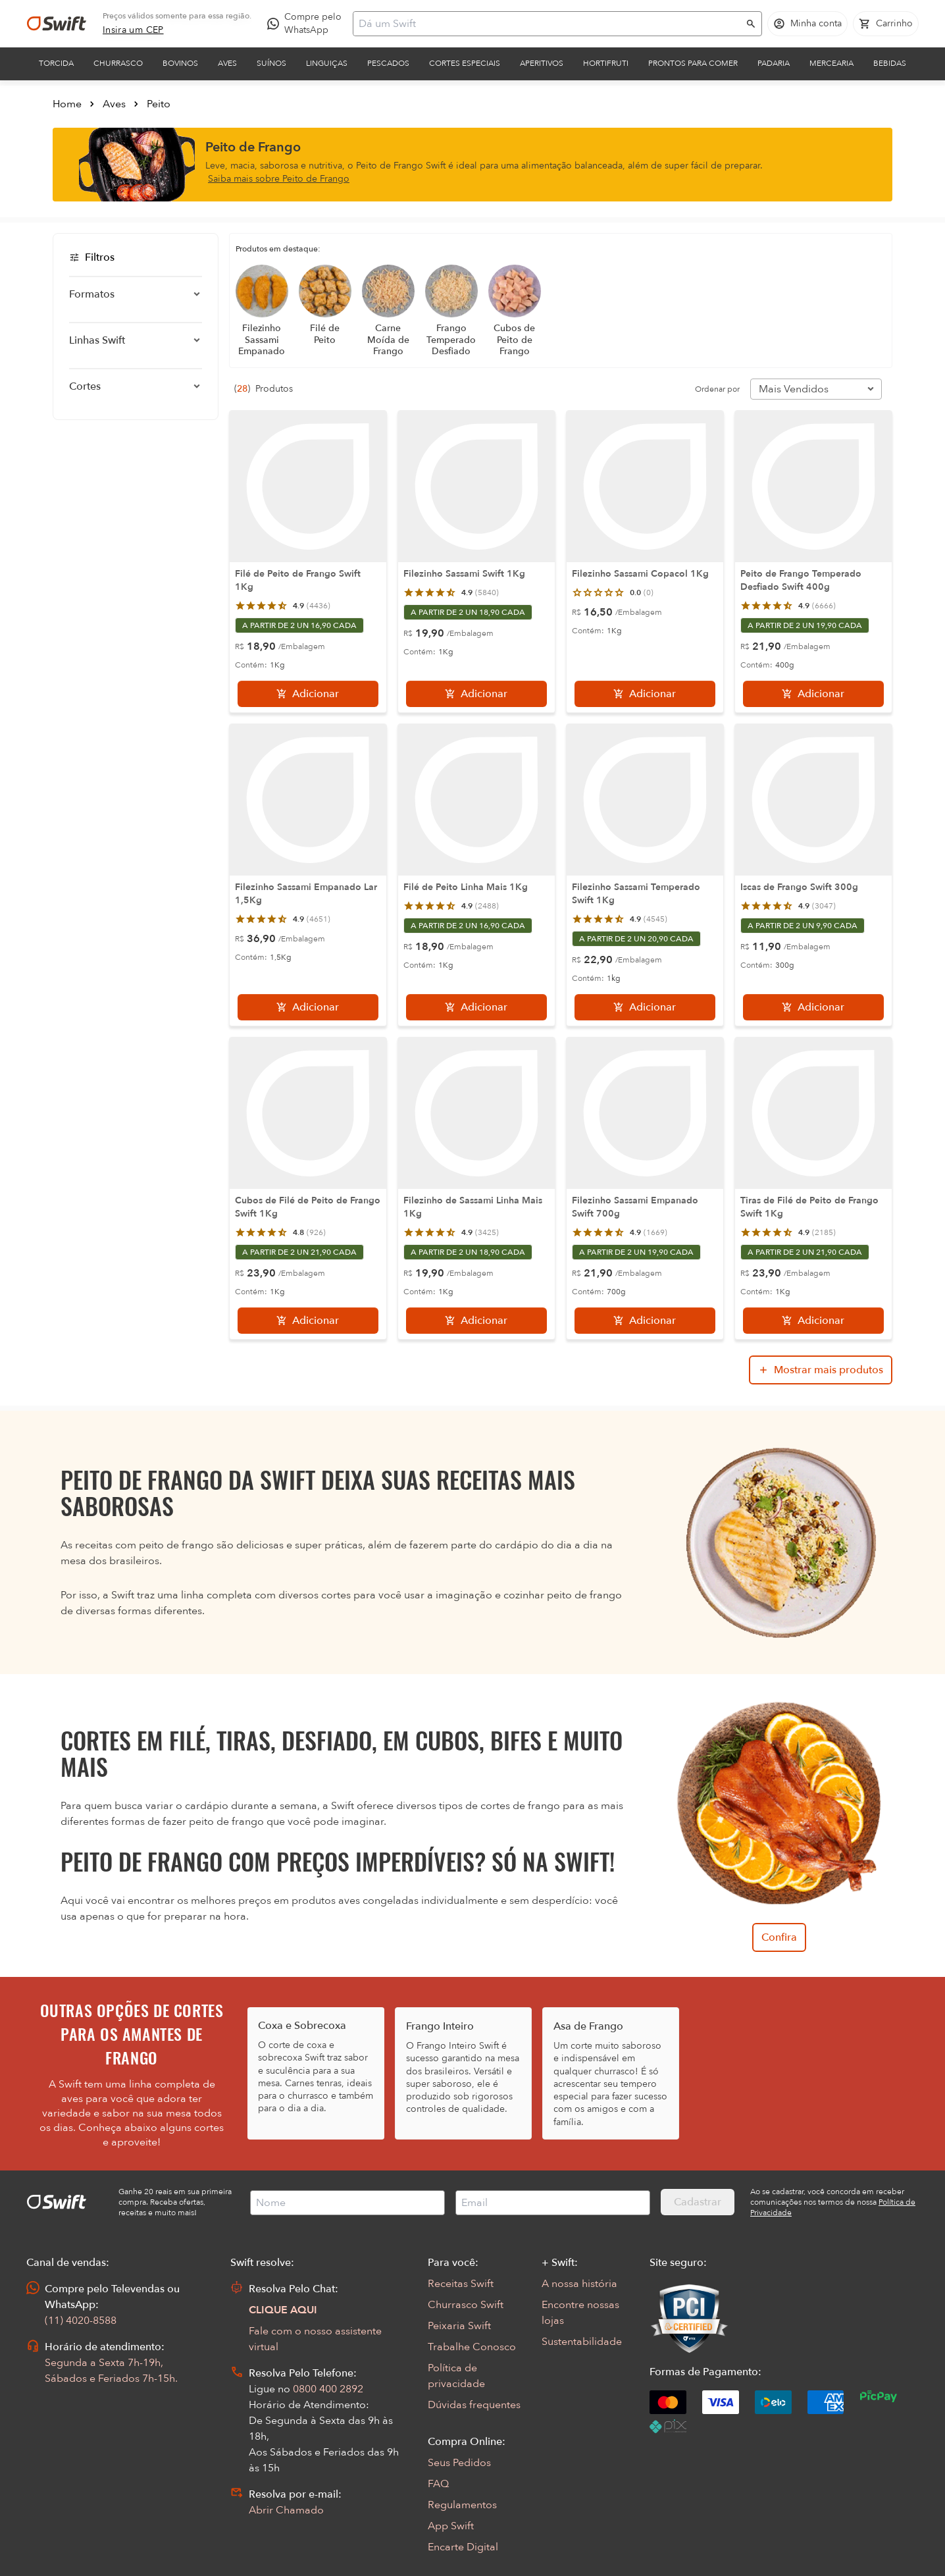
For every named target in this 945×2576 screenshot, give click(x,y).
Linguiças (326, 63)
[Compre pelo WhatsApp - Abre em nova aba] (307, 24)
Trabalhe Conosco (472, 2347)
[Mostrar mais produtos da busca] (820, 1369)
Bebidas (889, 63)
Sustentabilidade (582, 2341)
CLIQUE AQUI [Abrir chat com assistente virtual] (283, 2310)
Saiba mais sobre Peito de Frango (278, 178)
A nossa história (579, 2283)
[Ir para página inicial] (56, 24)
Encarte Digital (463, 2547)
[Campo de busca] (548, 24)
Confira (779, 1937)
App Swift (451, 2526)
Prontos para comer (693, 63)
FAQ (438, 2484)
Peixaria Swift (459, 2326)
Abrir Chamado (286, 2510)
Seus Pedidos (459, 2463)
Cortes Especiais (464, 63)
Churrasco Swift (465, 2305)
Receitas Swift (461, 2283)
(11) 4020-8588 (80, 2320)
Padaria (773, 63)
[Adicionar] (308, 694)
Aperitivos (541, 63)
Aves (227, 63)
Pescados (388, 63)
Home (67, 104)
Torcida (56, 63)
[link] (133, 30)
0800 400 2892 (328, 2389)
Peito (158, 104)
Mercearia (831, 63)
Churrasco (118, 63)
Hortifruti (605, 63)
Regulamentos (462, 2505)
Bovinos (180, 63)
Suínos (271, 63)
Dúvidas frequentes (474, 2405)
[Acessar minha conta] (807, 23)
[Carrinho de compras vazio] (886, 23)
